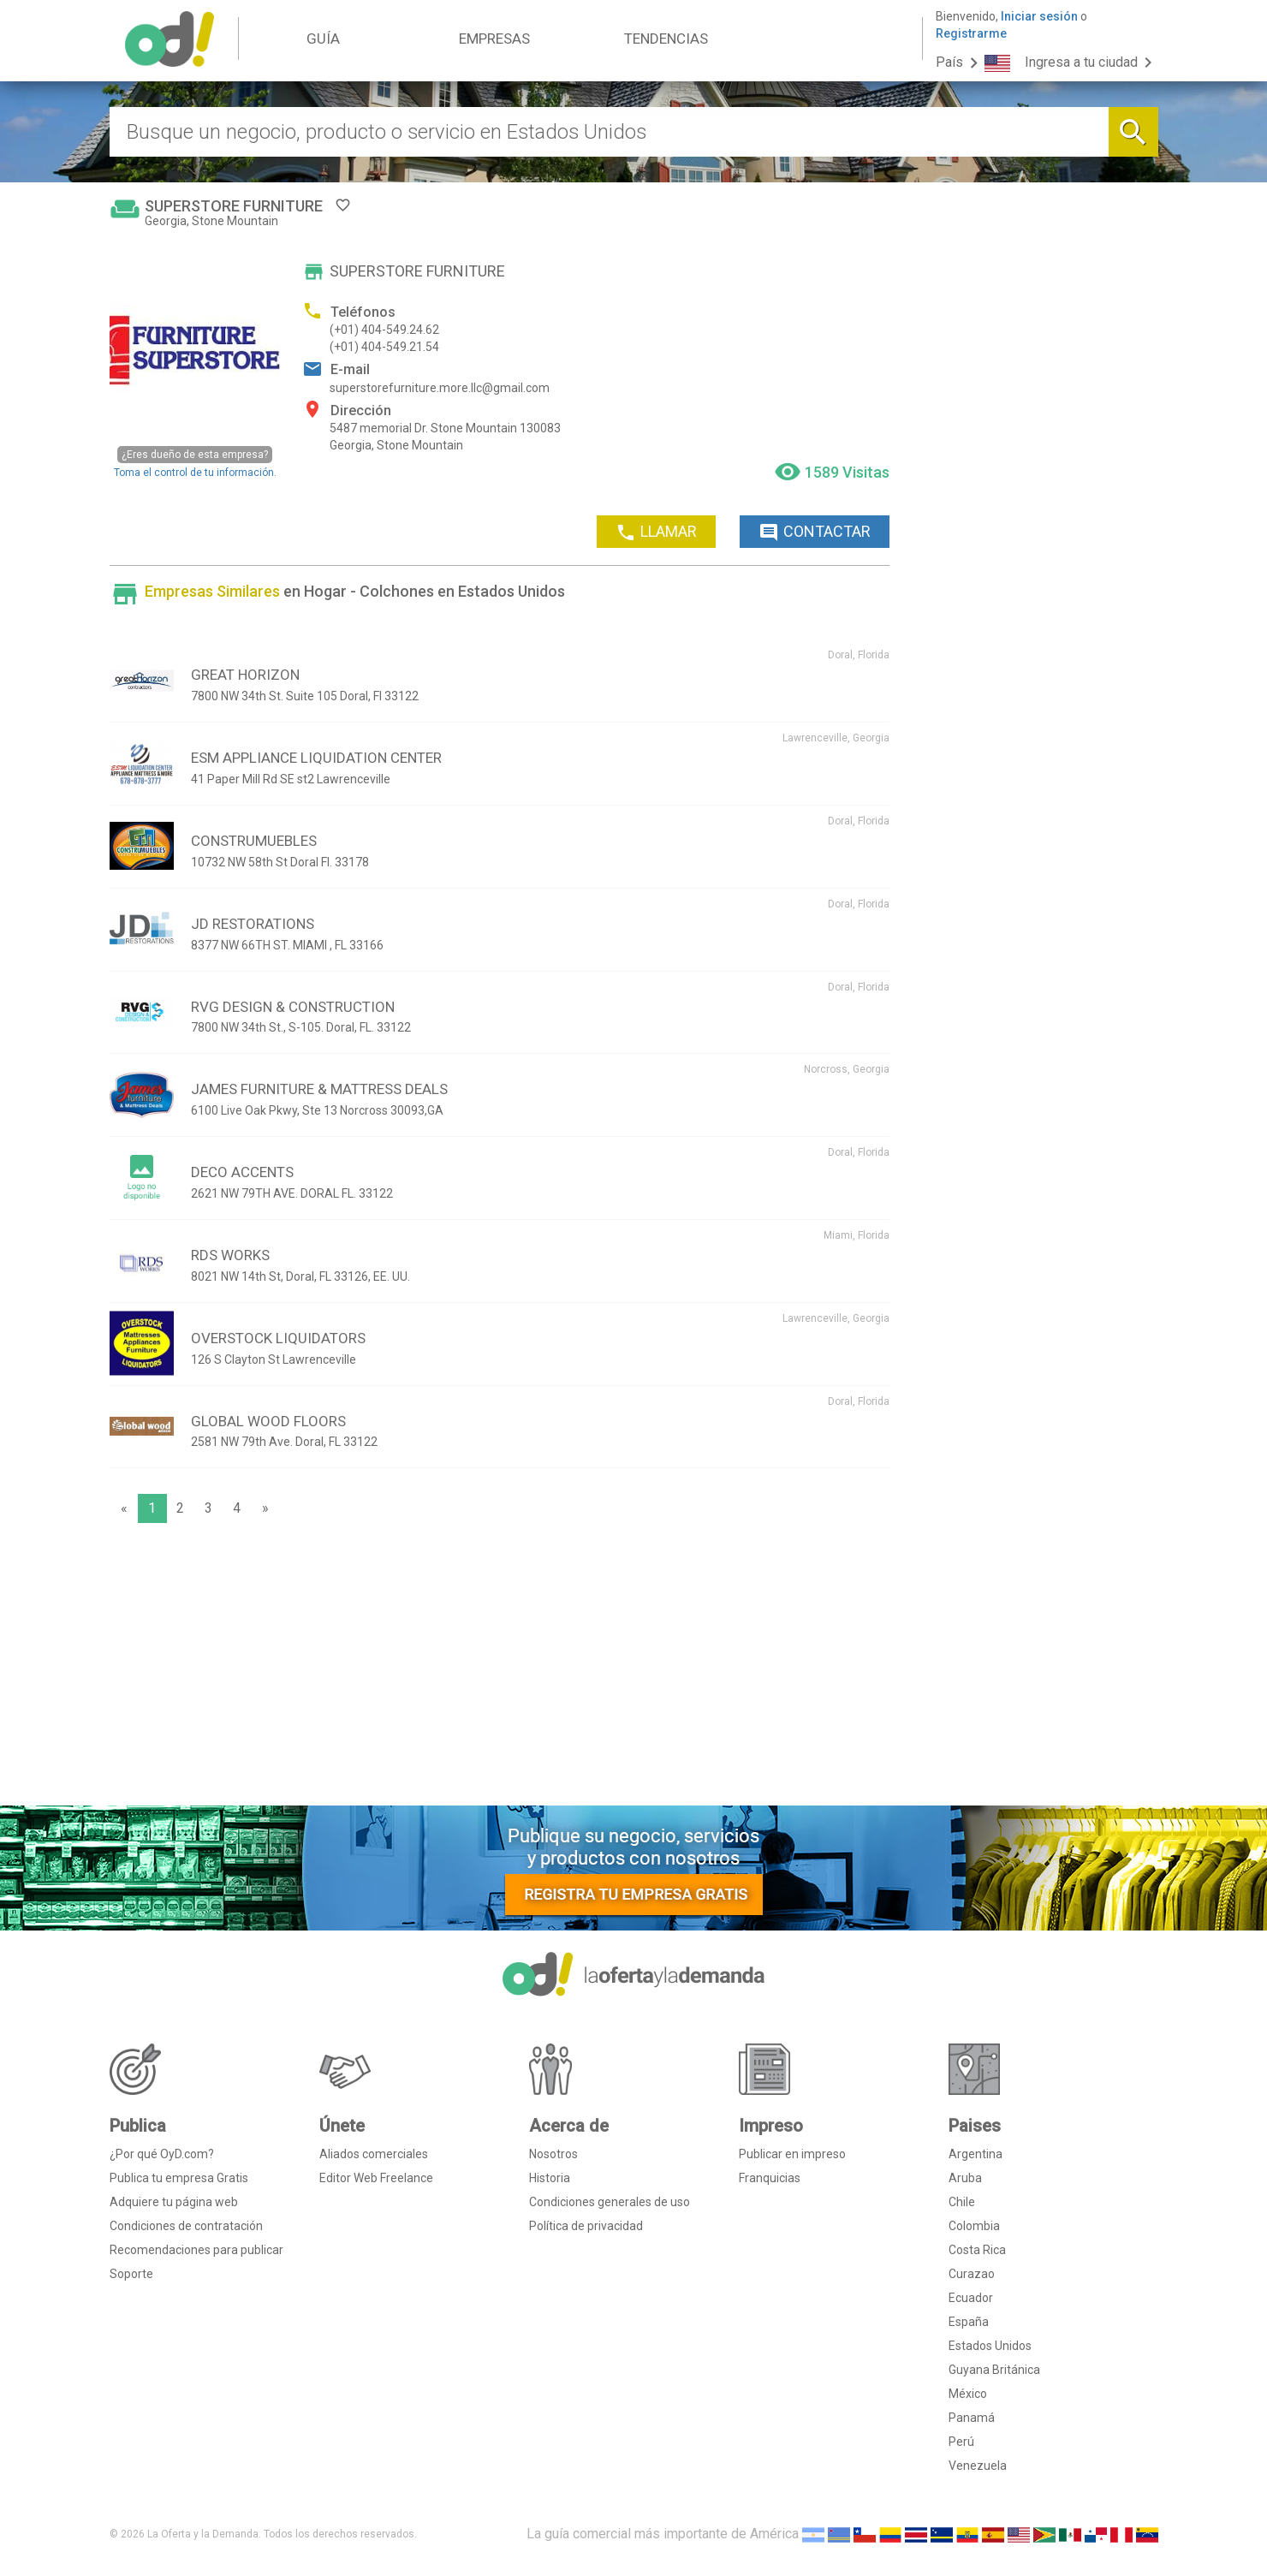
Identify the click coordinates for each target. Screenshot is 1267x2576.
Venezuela (978, 2465)
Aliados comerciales (373, 2154)
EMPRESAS (494, 38)
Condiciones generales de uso (609, 2202)
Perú (961, 2441)
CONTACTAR (814, 532)
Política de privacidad (586, 2226)
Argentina (975, 2154)
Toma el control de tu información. (195, 462)
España (969, 2322)
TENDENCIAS (666, 38)
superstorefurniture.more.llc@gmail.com (440, 388)
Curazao (972, 2274)
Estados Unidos (990, 2346)
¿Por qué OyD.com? (162, 2154)
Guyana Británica (994, 2370)
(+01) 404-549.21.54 (384, 347)
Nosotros (553, 2154)
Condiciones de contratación (186, 2226)
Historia (549, 2178)
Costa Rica (977, 2250)
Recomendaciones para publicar (196, 2250)
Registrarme (971, 33)
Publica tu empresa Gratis (179, 2178)
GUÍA (323, 38)
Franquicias (769, 2178)
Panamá (972, 2417)
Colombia (974, 2226)
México (968, 2393)
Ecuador (971, 2298)
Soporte (131, 2274)
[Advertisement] (499, 1668)
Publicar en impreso (792, 2154)
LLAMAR (656, 532)
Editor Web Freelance (376, 2178)
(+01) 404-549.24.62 (384, 329)
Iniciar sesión (1039, 16)
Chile (962, 2202)
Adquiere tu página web (174, 2202)
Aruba (965, 2178)
